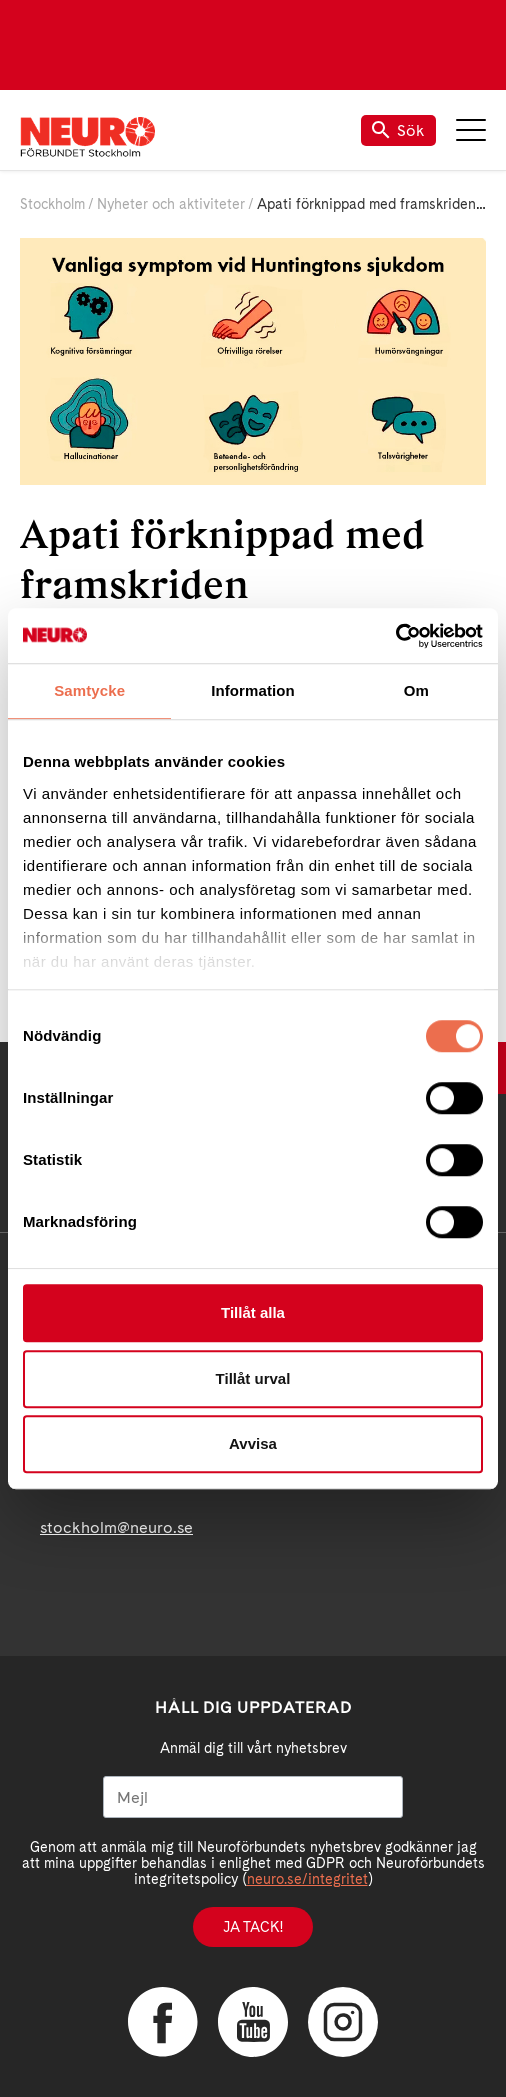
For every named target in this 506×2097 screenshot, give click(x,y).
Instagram (343, 2022)
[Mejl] (253, 1797)
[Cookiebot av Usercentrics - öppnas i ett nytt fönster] (395, 636)
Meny (471, 130)
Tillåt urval (253, 1378)
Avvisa (253, 1443)
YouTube (253, 2022)
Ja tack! (253, 1927)
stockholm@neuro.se (116, 1527)
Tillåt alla (253, 1312)
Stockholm (52, 204)
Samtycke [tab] (89, 690)
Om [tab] (416, 690)
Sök (398, 130)
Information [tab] (253, 690)
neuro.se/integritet (307, 1879)
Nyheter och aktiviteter (171, 204)
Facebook (163, 2022)
